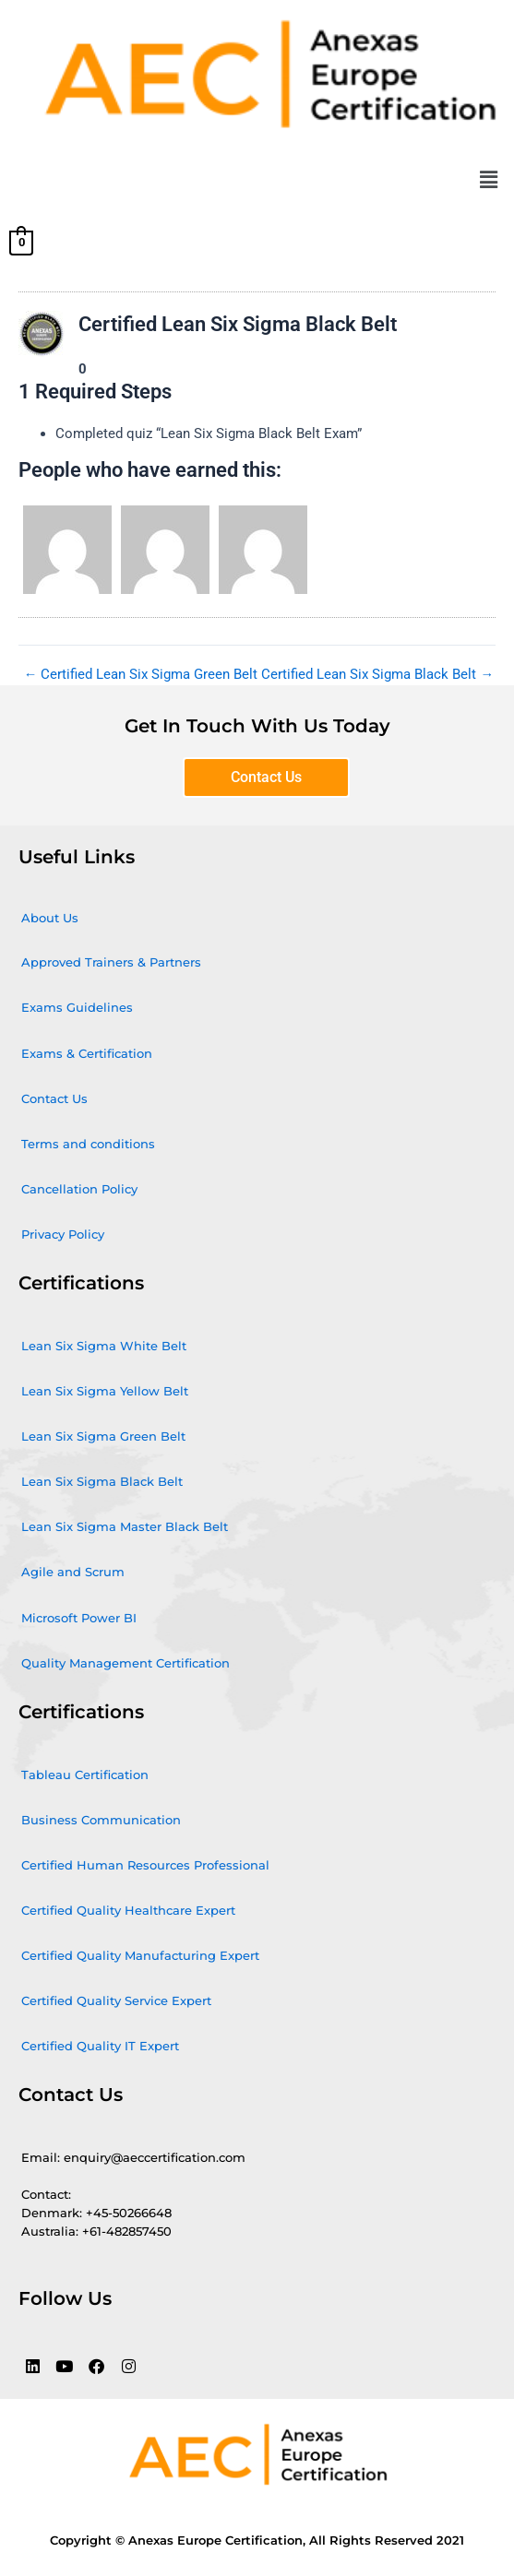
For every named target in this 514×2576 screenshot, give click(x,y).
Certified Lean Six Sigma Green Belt (141, 675)
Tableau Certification (85, 1774)
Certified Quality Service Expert (116, 2000)
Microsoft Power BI (79, 1617)
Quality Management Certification (125, 1663)
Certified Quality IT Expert (100, 2045)
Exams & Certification (86, 1053)
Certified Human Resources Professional (145, 1865)
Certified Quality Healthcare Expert (128, 1910)
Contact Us (54, 1098)
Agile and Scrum (73, 1571)
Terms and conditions (88, 1143)
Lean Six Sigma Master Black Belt (124, 1526)
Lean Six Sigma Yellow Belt (104, 1390)
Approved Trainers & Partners (111, 962)
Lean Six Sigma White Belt (103, 1345)
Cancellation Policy (79, 1188)
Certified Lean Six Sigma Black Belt (377, 675)
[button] (489, 180)
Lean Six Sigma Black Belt (102, 1481)
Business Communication (101, 1819)
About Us (49, 917)
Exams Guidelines (77, 1007)
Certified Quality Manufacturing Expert (140, 1955)
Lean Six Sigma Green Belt (103, 1436)
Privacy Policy (62, 1234)
